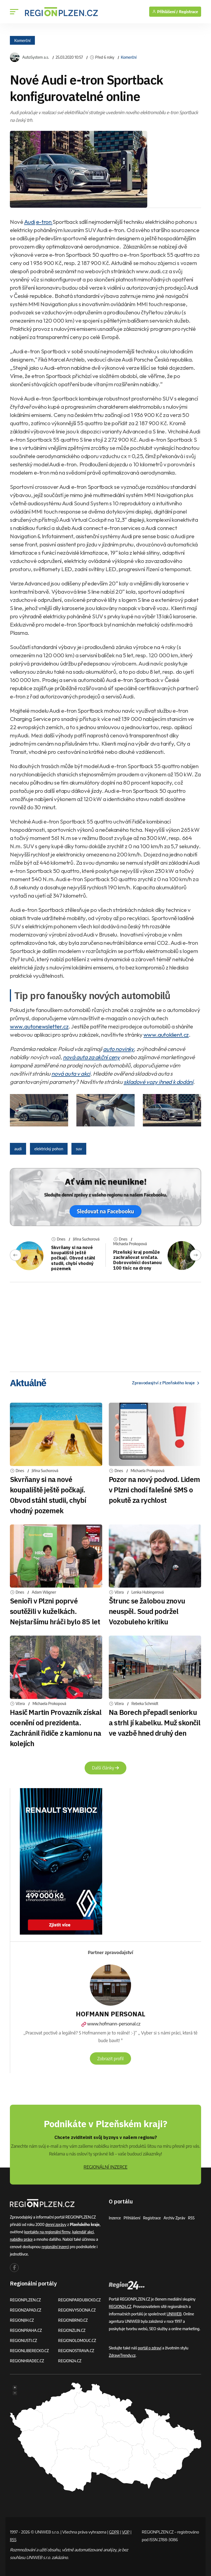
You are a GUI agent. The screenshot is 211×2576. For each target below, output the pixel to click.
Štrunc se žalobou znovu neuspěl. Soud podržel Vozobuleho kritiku (147, 1611)
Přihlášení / (165, 12)
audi (18, 1148)
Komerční (22, 40)
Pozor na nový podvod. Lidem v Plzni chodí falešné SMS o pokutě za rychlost (154, 1490)
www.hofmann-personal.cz (110, 2024)
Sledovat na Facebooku (105, 1211)
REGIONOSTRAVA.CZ (76, 2350)
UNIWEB (174, 2313)
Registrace (188, 12)
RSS (192, 2217)
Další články (105, 1768)
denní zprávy (56, 2224)
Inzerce (115, 2217)
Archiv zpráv (175, 2217)
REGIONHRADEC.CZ (27, 2360)
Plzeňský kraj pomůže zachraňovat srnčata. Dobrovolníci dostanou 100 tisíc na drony (136, 1260)
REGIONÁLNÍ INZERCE (105, 2166)
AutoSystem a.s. (35, 57)
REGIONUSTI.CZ (24, 2340)
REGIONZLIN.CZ (72, 2330)
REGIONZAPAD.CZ (26, 2309)
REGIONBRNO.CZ (73, 2320)
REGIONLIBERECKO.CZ (29, 2350)
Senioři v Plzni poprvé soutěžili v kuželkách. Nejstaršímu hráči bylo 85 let (55, 1611)
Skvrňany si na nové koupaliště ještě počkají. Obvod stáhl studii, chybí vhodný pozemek (73, 1258)
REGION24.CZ (70, 2360)
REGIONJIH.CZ (22, 2320)
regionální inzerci (55, 2246)
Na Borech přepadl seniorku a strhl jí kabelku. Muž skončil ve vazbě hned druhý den (154, 1722)
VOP (127, 2531)
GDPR (114, 2531)
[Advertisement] (105, 1325)
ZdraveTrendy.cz (122, 2355)
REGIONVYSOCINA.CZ (77, 2309)
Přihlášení (132, 2217)
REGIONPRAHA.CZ (26, 2330)
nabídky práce (21, 2239)
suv (79, 1148)
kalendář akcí (84, 2231)
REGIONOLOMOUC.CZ (77, 2340)
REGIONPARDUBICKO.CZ (80, 2299)
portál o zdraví (150, 2347)
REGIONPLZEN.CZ (25, 2299)
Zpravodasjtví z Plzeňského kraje (164, 1383)
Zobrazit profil (110, 2058)
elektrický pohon (48, 1148)
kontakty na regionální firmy (47, 2231)
